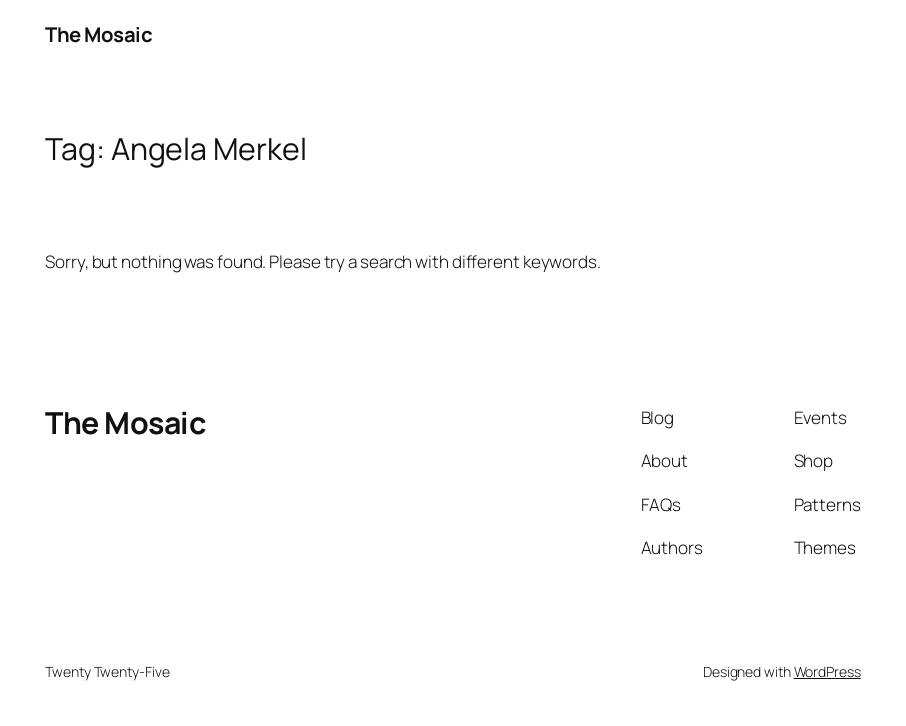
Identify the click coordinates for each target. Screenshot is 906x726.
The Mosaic (98, 34)
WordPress (827, 671)
